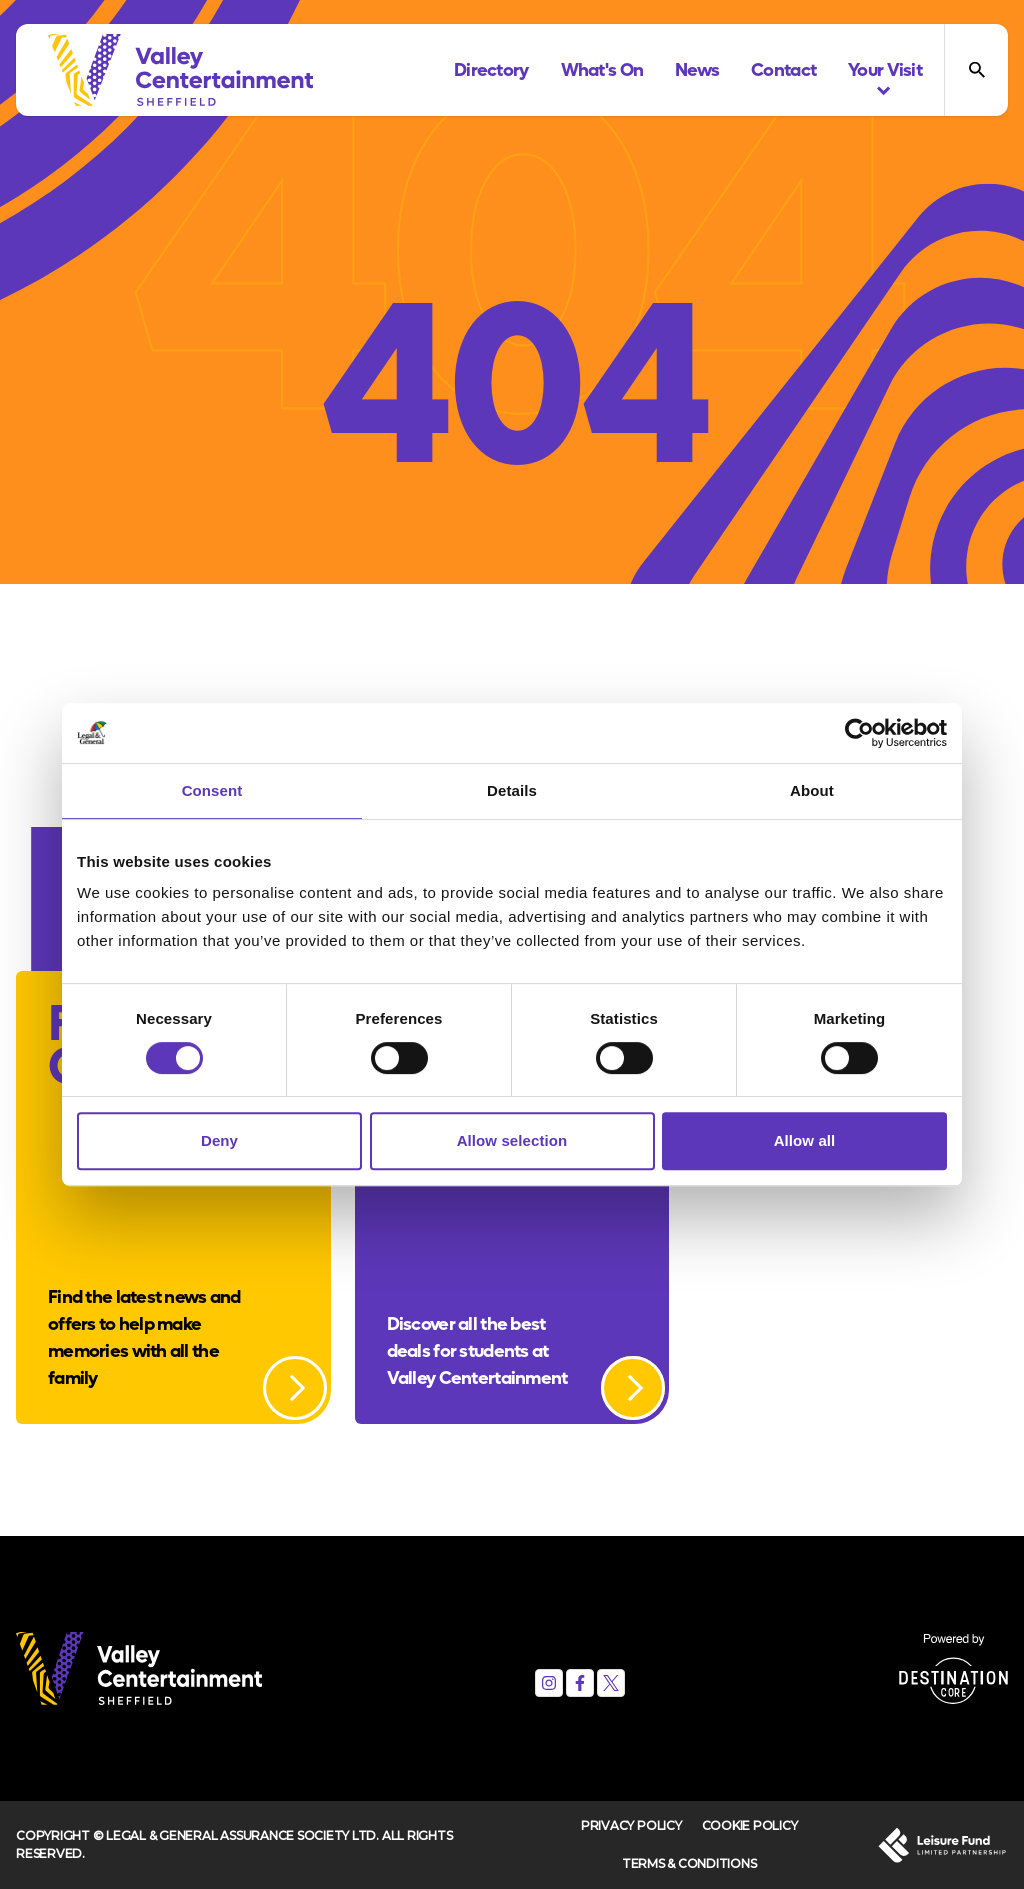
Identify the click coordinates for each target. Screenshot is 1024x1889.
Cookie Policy (750, 1825)
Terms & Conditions (689, 1863)
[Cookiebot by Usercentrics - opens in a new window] (859, 733)
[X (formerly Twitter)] (611, 1683)
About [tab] (812, 790)
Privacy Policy (631, 1825)
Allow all (805, 1140)
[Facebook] (580, 1683)
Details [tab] (512, 790)
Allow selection (512, 1140)
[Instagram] (549, 1683)
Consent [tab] (212, 790)
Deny (219, 1140)
